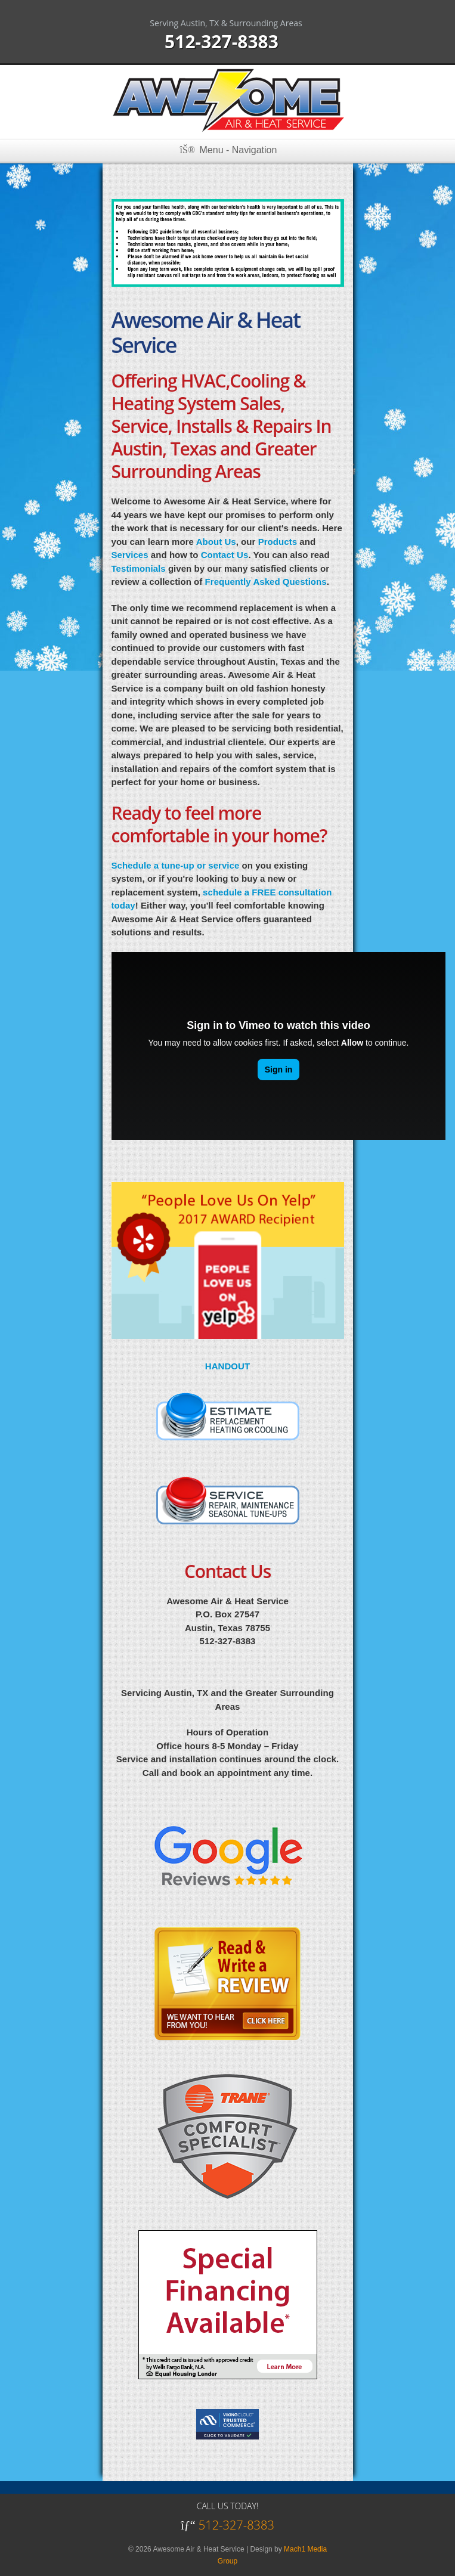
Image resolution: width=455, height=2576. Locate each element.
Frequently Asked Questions (266, 581)
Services (130, 555)
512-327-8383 (221, 41)
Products (277, 542)
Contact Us (225, 555)
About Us (216, 542)
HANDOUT (227, 1366)
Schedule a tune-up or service (176, 865)
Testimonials (139, 568)
